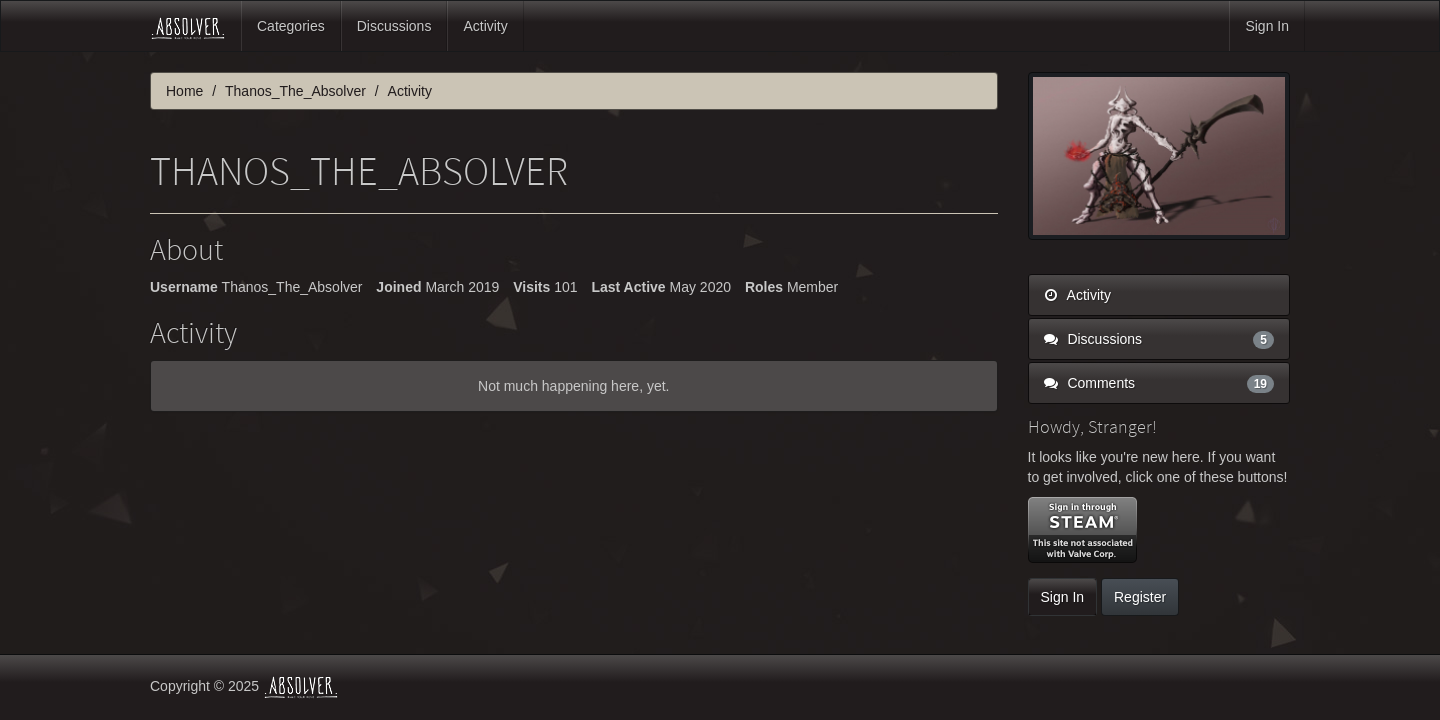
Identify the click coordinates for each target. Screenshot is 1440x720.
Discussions (394, 26)
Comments (1159, 383)
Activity (485, 26)
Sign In (1267, 26)
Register (1140, 597)
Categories (291, 26)
